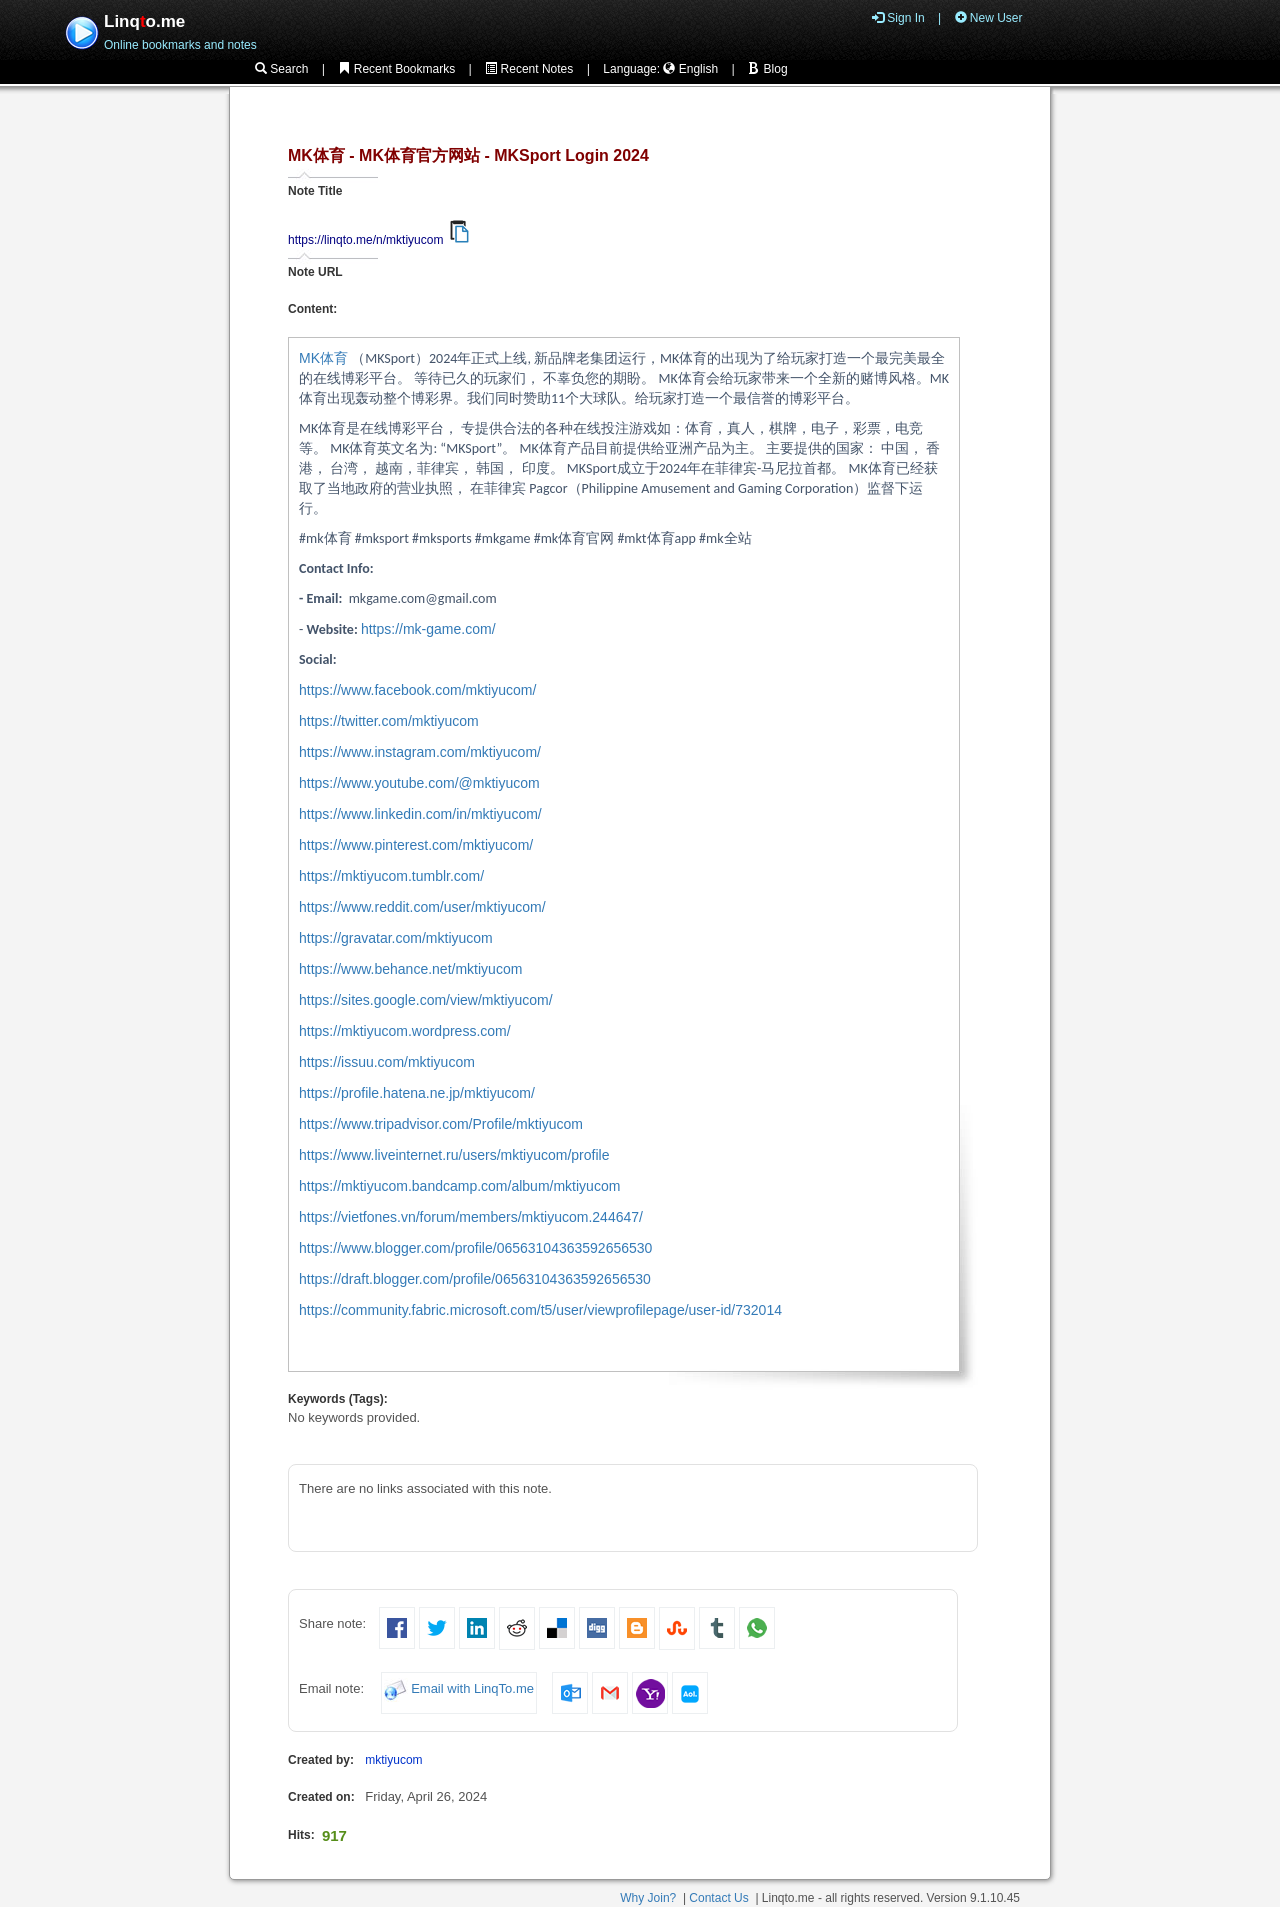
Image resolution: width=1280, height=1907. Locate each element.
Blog (767, 69)
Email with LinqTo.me (472, 1689)
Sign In (898, 18)
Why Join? (648, 1898)
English (690, 69)
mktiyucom (393, 1760)
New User (989, 18)
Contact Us (718, 1898)
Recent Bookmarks (396, 69)
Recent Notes (529, 69)
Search (281, 69)
